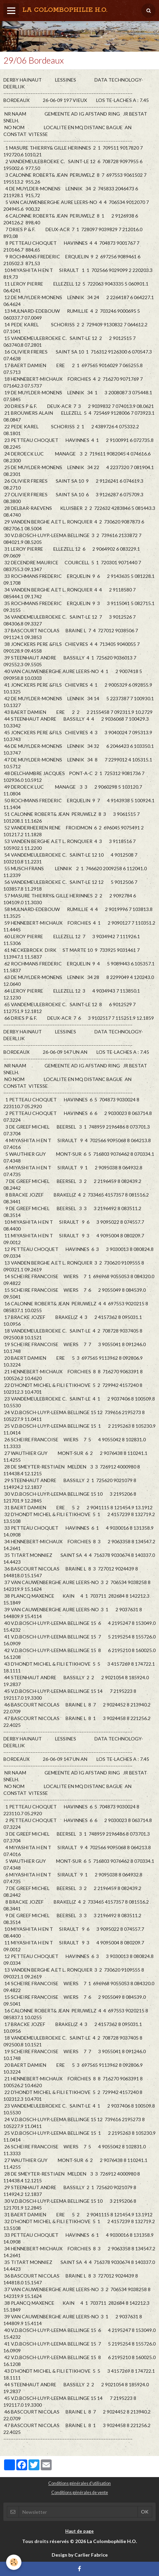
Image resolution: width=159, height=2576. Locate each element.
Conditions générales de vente (79, 2492)
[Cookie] (13, 2562)
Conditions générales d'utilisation (79, 2483)
